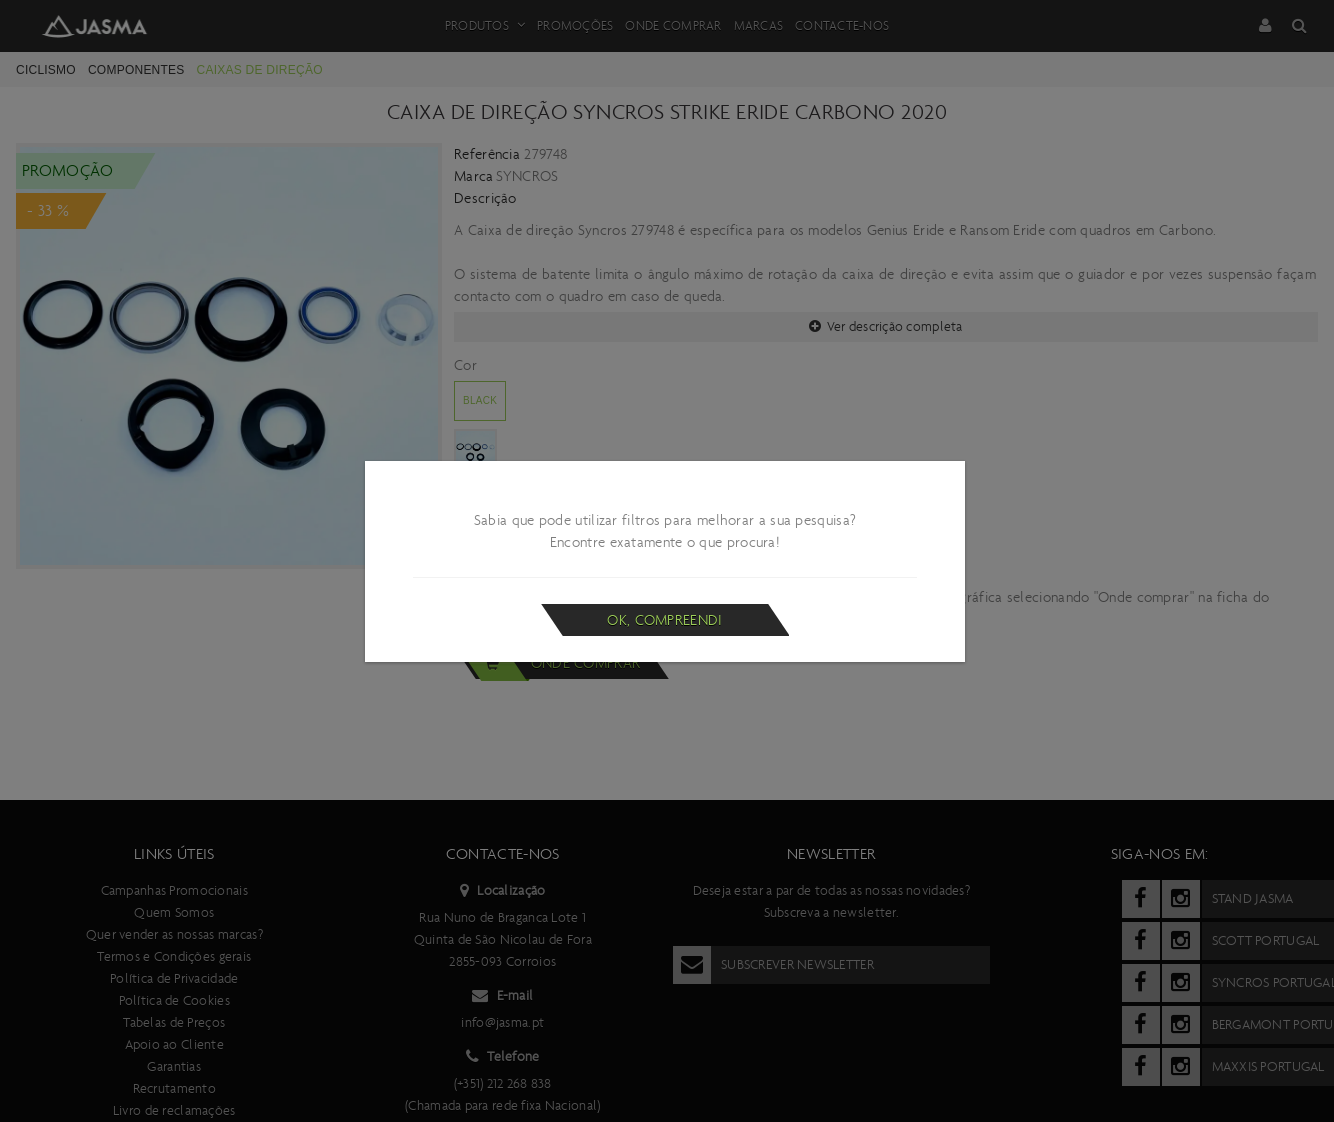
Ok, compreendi (664, 620)
